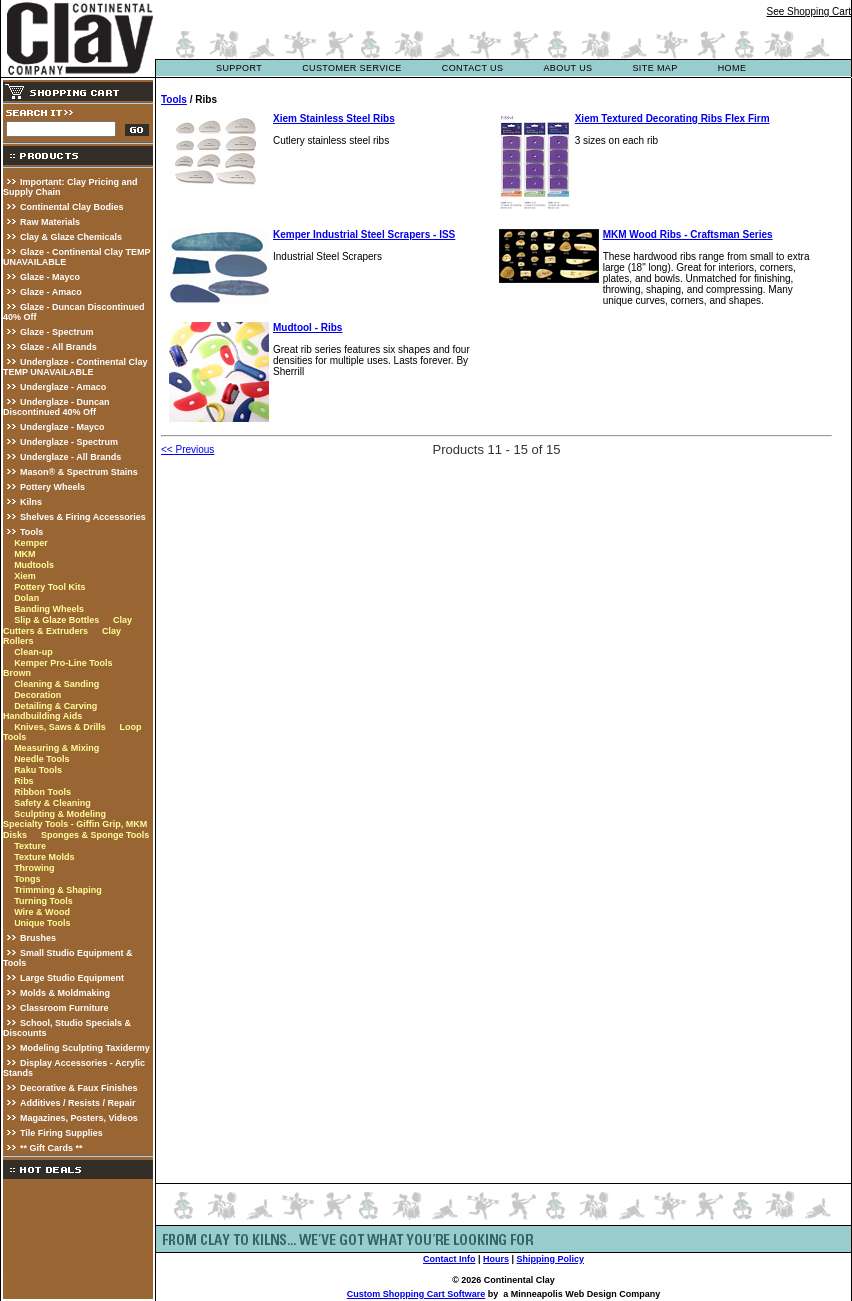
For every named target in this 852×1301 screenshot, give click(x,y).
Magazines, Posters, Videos (79, 1118)
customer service (352, 68)
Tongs (27, 879)
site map (654, 68)
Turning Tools (43, 901)
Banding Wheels (49, 609)
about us (567, 68)
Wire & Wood (42, 912)
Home (732, 68)
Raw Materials (50, 222)
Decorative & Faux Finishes (79, 1088)
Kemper (31, 543)
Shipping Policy (551, 1259)
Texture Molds (44, 857)
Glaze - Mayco (50, 277)
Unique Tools (42, 923)
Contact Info (449, 1259)
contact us (473, 68)
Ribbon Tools (42, 792)
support (239, 68)
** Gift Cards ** (51, 1148)
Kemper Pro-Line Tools (63, 663)
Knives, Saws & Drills (60, 727)
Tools (31, 532)
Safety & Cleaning (52, 803)
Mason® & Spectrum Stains (79, 472)
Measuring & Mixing (56, 748)
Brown (17, 673)
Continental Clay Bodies (72, 207)
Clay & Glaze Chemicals (71, 237)
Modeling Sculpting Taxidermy (85, 1048)
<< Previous (187, 449)
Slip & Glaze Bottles (56, 620)
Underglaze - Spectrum (69, 442)
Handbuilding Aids (42, 716)
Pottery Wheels (52, 487)
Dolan (26, 598)
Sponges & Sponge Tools (95, 835)
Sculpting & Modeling (60, 814)
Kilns (31, 502)
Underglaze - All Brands (70, 457)
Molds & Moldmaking (65, 993)
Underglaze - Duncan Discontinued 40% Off (56, 407)
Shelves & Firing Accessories (83, 517)
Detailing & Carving (55, 706)
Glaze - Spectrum (57, 332)
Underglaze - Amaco (63, 387)
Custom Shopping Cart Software (416, 1294)
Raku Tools (38, 770)
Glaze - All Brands (58, 347)
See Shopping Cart (808, 11)
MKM (25, 554)
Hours (496, 1259)
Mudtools (34, 565)
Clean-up (33, 652)
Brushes (38, 938)
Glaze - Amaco (51, 292)
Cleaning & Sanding (56, 684)
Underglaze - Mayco (62, 427)
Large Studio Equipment (72, 978)
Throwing (34, 868)
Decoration (37, 695)
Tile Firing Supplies (61, 1133)
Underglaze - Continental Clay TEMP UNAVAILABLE (75, 367)
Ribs (24, 781)
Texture (30, 846)
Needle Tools (41, 759)
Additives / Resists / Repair (78, 1103)
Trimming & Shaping (58, 890)
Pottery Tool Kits (49, 587)
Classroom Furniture (64, 1008)
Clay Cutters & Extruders (67, 625)
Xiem (25, 576)
